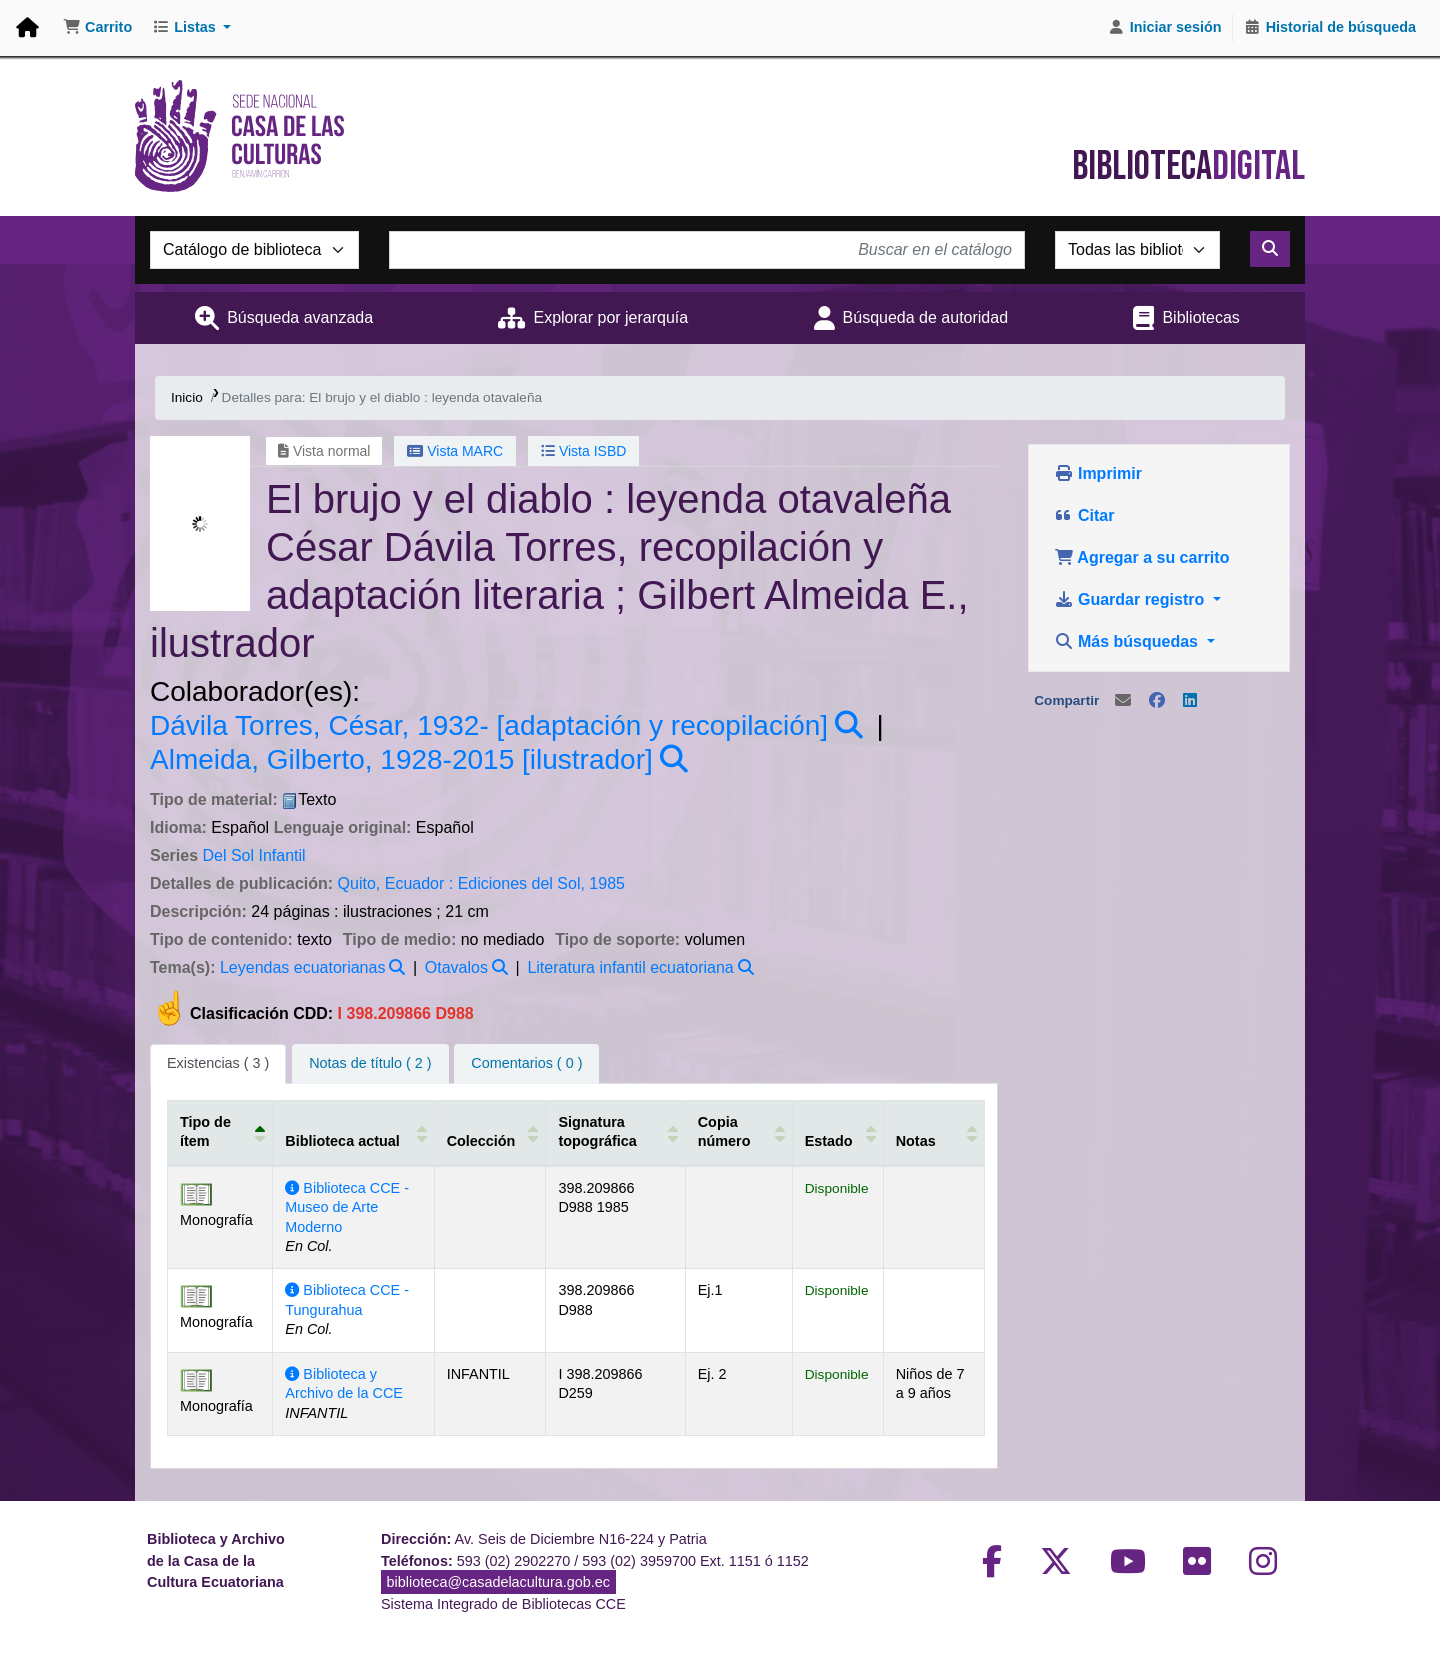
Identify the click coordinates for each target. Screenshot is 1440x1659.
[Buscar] (1270, 249)
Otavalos (456, 967)
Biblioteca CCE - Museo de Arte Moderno (347, 1207)
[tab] (370, 1064)
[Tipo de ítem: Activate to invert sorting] (220, 1132)
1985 (607, 883)
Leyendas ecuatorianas (302, 967)
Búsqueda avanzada (300, 317)
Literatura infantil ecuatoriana (630, 967)
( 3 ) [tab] (218, 1063)
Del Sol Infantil (253, 855)
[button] (97, 28)
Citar (1084, 515)
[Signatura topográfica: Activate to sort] (614, 1132)
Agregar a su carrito (1142, 557)
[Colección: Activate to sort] (489, 1132)
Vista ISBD (583, 451)
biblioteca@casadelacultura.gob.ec (498, 1582)
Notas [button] (914, 1141)
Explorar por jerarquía (610, 317)
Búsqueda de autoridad (925, 317)
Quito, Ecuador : (396, 883)
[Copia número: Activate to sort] (737, 1132)
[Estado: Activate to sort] (836, 1132)
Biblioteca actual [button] (342, 1141)
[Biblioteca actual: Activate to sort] (353, 1132)
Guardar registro (1131, 599)
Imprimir (1098, 473)
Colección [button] (480, 1141)
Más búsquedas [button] (1128, 641)
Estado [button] (827, 1141)
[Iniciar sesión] (1165, 28)
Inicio (187, 397)
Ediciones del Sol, (521, 883)
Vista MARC (455, 451)
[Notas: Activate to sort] (931, 1132)
